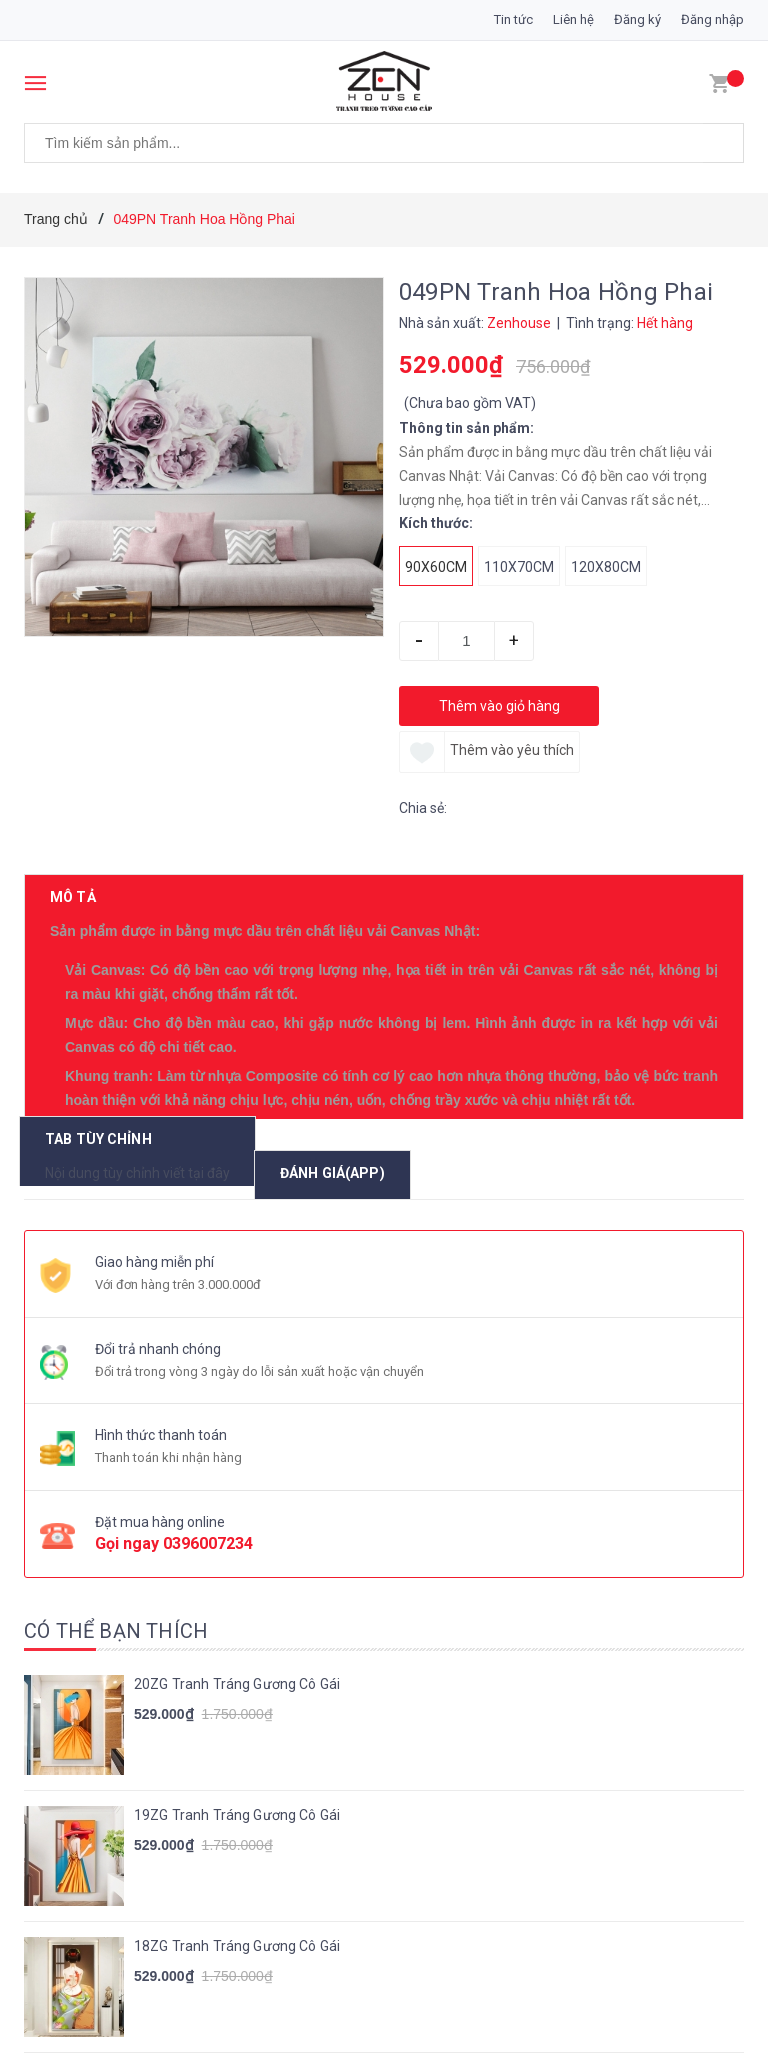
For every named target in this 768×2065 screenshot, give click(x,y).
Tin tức (513, 19)
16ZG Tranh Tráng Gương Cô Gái (237, 1929)
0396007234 (208, 1265)
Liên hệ (573, 19)
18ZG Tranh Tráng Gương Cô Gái (237, 1667)
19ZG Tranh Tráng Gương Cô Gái (237, 1536)
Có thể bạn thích (116, 1352)
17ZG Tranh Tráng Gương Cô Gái (237, 1798)
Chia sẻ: (423, 808)
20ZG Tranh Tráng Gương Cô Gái (237, 1405)
